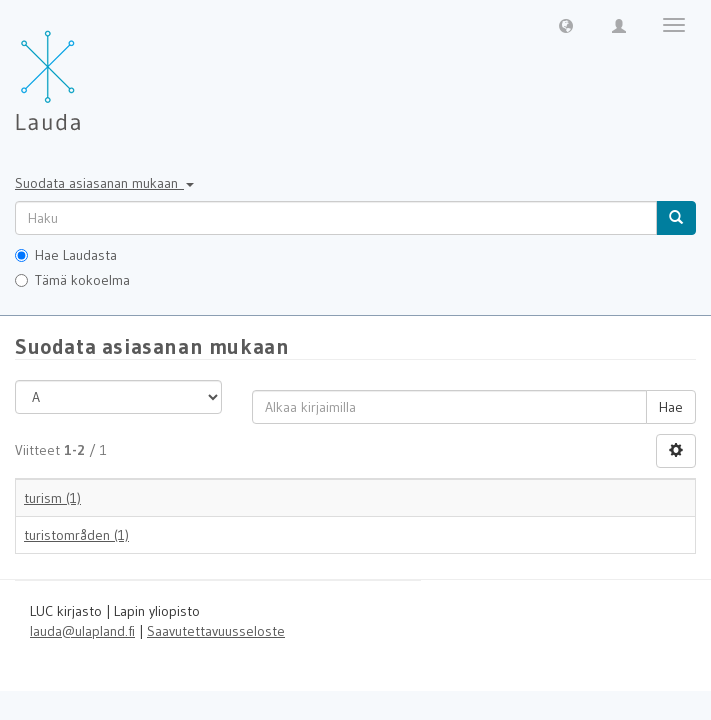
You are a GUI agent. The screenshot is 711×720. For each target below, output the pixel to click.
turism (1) (52, 498)
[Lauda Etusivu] (90, 70)
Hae (671, 407)
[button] (566, 25)
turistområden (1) (76, 535)
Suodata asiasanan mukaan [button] (104, 183)
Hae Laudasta (66, 255)
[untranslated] (336, 218)
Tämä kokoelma (72, 280)
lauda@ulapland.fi (82, 631)
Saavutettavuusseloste (216, 631)
